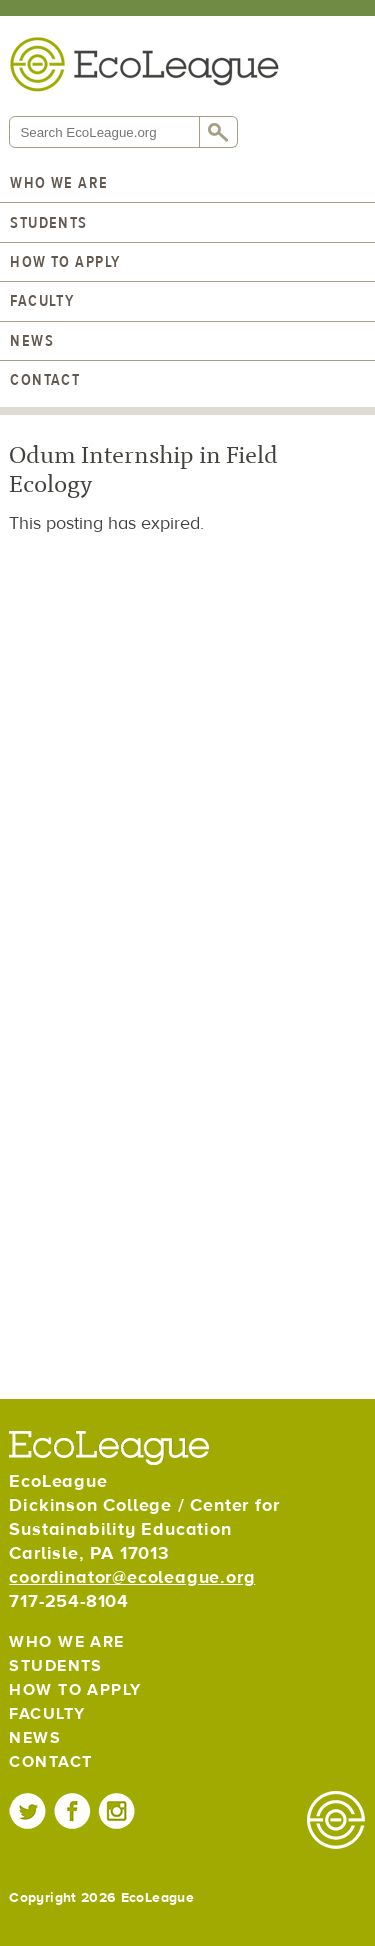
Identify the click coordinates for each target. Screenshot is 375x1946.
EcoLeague (144, 64)
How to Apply (65, 262)
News (32, 341)
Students (49, 223)
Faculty (42, 301)
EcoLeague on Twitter (28, 1810)
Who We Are (59, 183)
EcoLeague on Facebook (72, 1810)
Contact (45, 380)
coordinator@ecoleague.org (132, 1577)
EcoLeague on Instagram (116, 1810)
